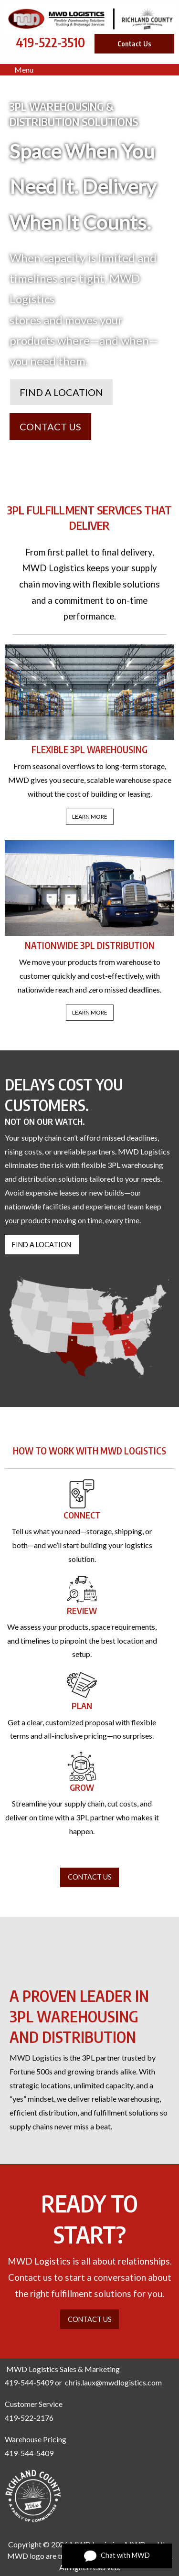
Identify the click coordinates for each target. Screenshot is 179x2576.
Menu (19, 69)
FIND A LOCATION (61, 392)
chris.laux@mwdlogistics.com (113, 2382)
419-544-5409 (29, 2382)
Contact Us (134, 43)
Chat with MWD (117, 2556)
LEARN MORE (89, 816)
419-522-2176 (29, 2417)
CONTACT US (50, 426)
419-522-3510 (50, 42)
